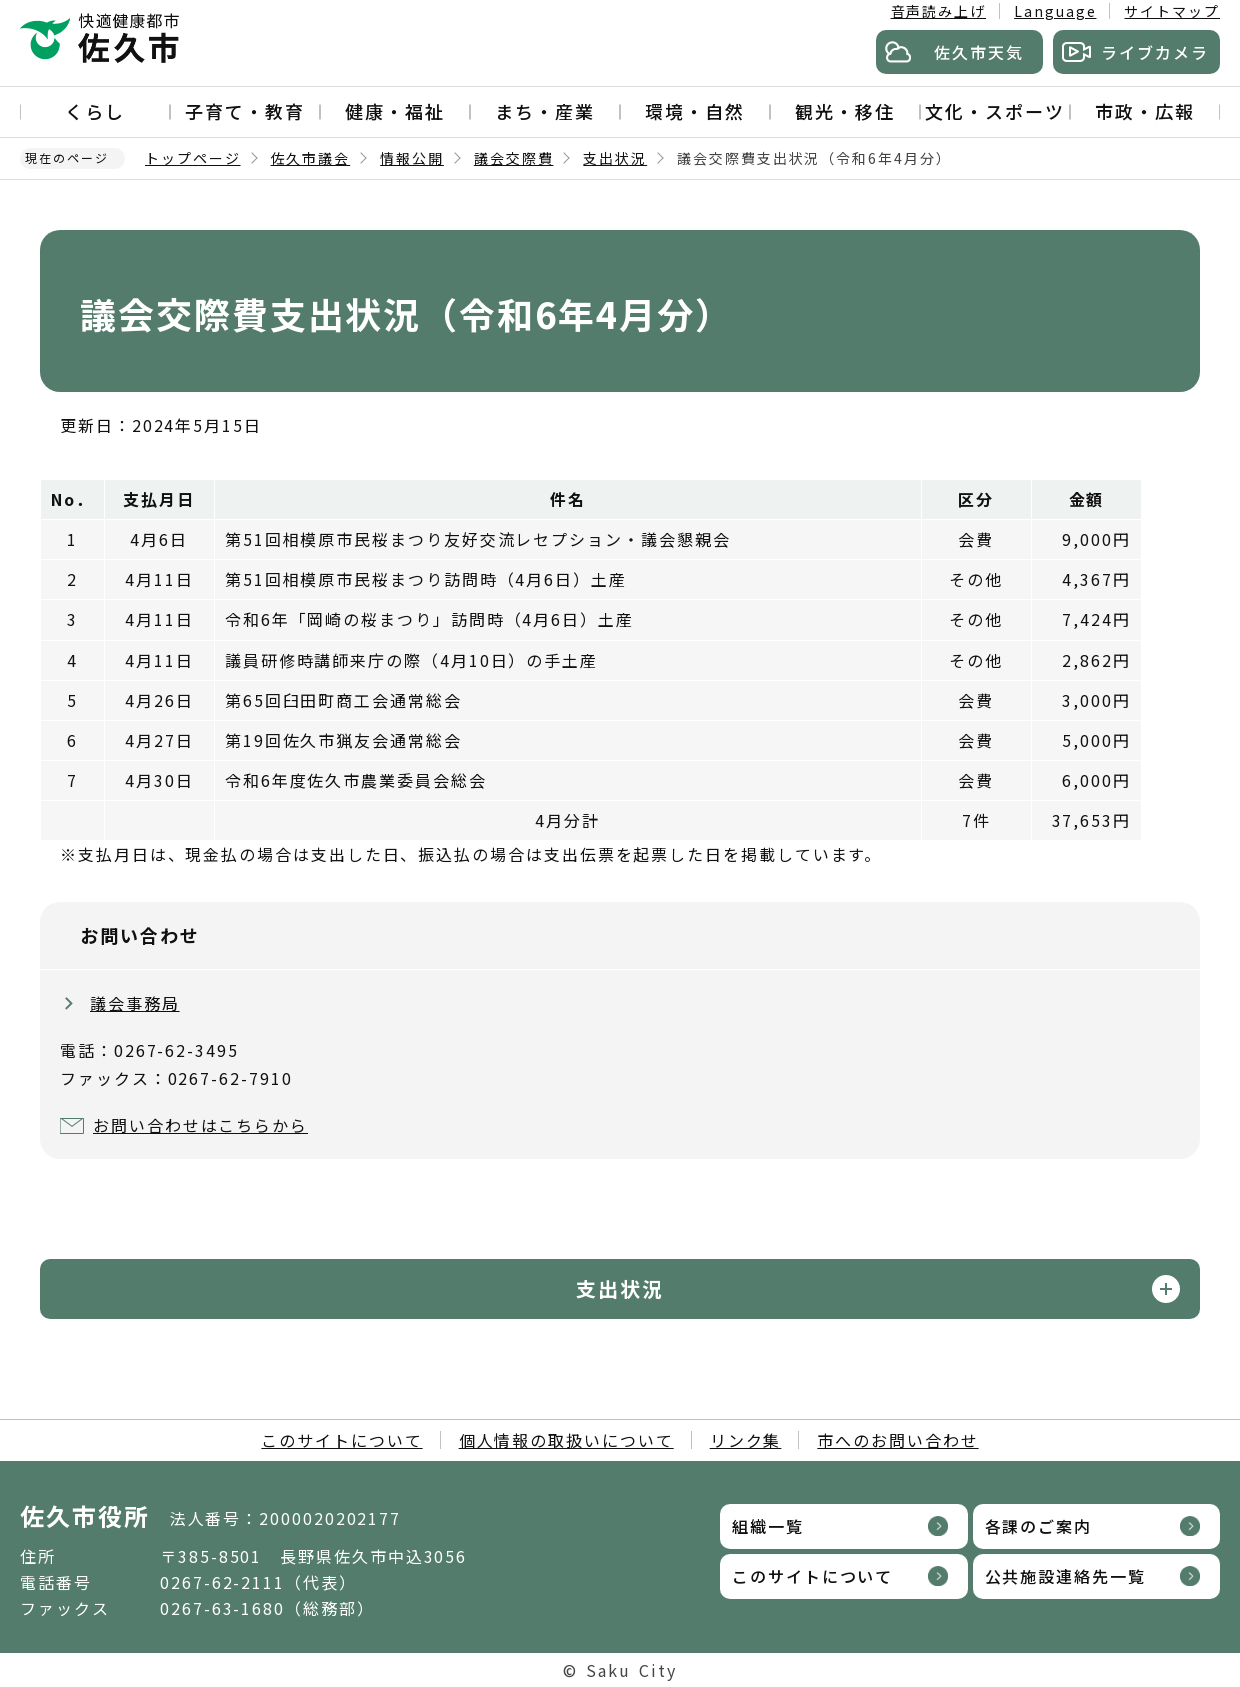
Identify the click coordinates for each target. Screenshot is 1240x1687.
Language (1055, 11)
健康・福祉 (395, 111)
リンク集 (746, 1440)
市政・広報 (1145, 111)
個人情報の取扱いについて (566, 1440)
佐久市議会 (311, 158)
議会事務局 (135, 1003)
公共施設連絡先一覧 (1065, 1576)
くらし (95, 111)
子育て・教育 (245, 111)
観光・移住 (845, 111)
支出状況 (615, 158)
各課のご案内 (1039, 1526)
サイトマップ (1172, 11)
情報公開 (412, 158)
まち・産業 (545, 111)
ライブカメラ (1155, 52)
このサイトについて (341, 1440)
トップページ (193, 158)
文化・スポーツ (994, 111)
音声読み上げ (939, 11)
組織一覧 (768, 1526)
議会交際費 (514, 158)
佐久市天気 (979, 52)
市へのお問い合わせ (897, 1440)
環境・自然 (695, 111)
